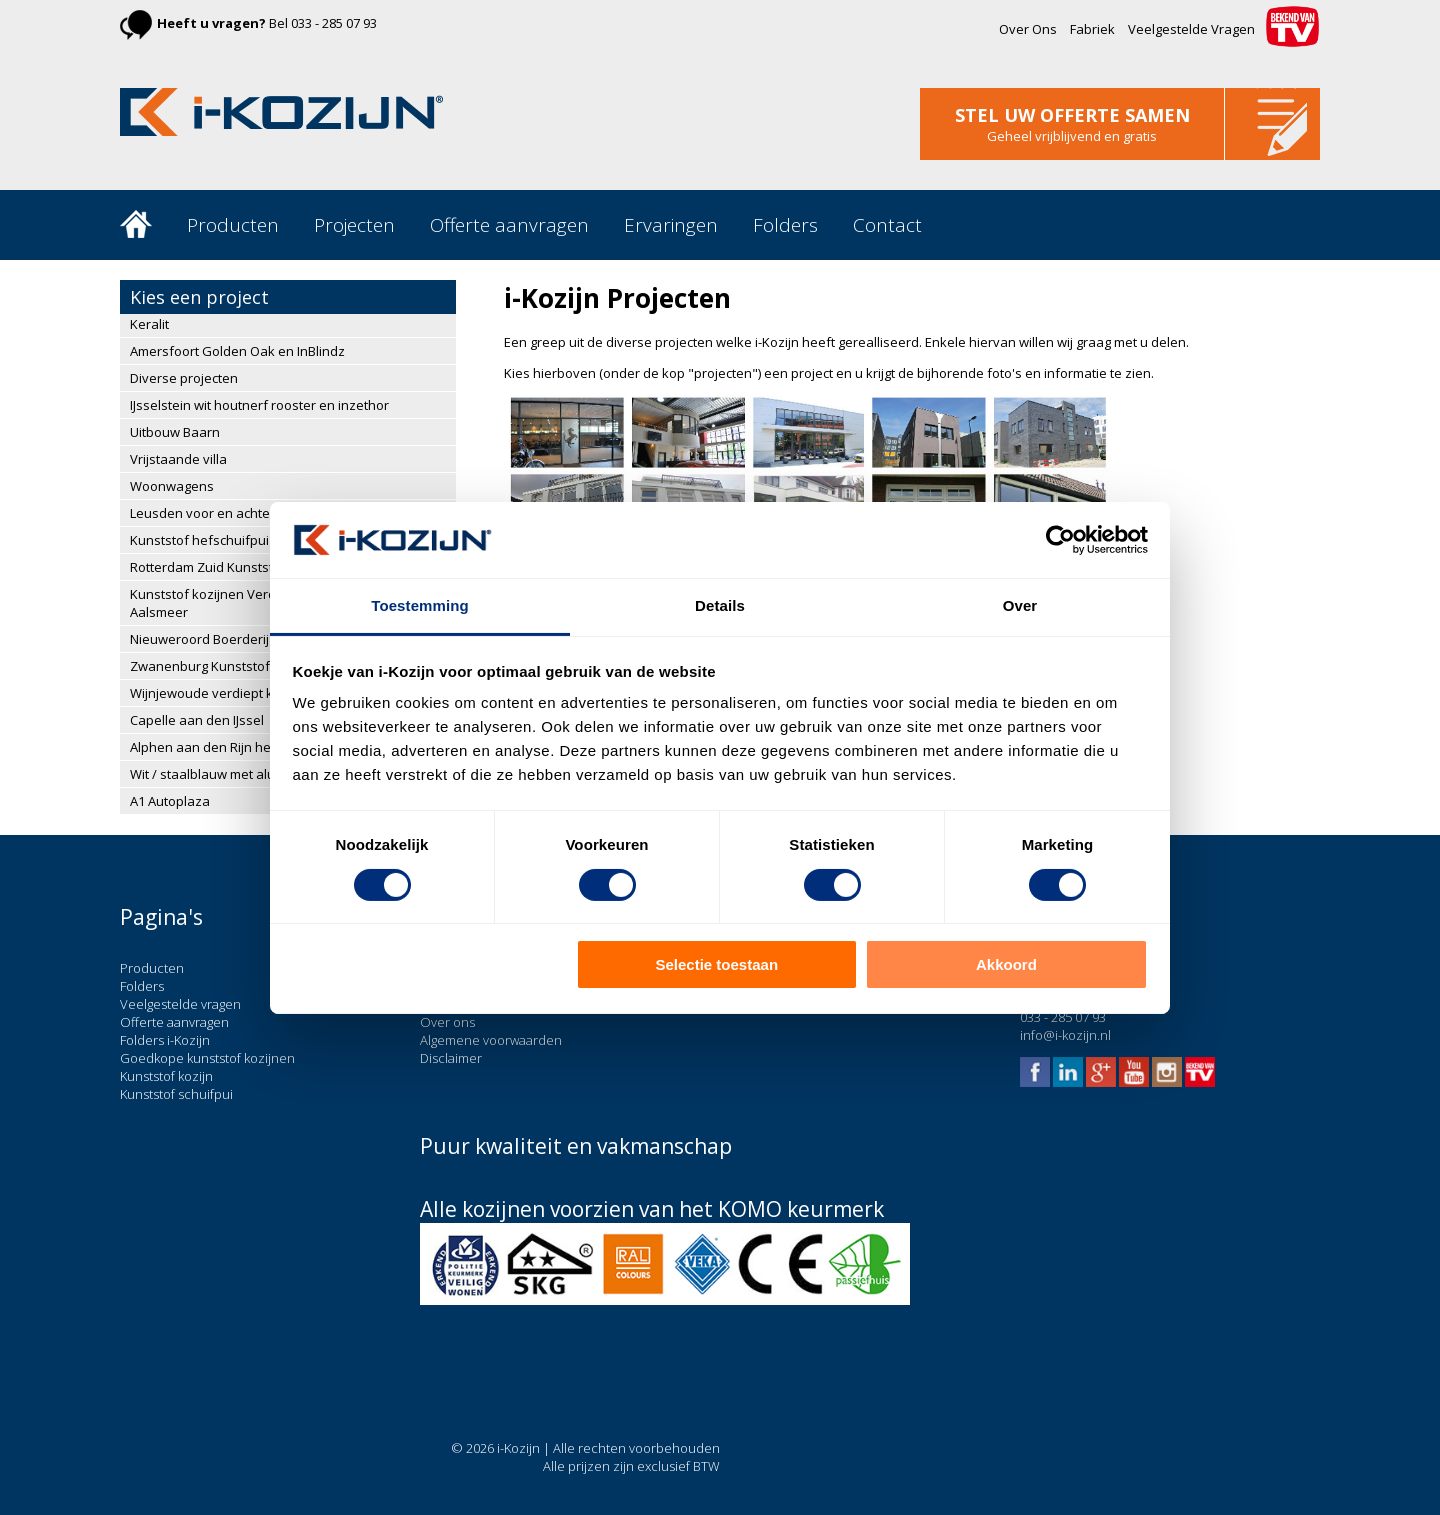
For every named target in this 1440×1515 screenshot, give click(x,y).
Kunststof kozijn (166, 1076)
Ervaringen (671, 225)
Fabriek (1092, 29)
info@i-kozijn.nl (1065, 1035)
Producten (233, 225)
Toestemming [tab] (420, 605)
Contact (887, 225)
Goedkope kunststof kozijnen (207, 1058)
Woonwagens (172, 486)
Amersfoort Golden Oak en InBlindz (237, 351)
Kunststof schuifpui (176, 1094)
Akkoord (1006, 964)
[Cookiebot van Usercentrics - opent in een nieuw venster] (1060, 540)
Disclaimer (451, 1058)
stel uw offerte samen (1072, 115)
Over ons (447, 1022)
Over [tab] (1020, 605)
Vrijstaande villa (178, 459)
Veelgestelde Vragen (1191, 29)
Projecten (354, 225)
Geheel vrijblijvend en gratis (1072, 136)
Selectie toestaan (717, 964)
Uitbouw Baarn (175, 432)
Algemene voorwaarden (491, 1040)
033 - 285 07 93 (334, 23)
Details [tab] (720, 605)
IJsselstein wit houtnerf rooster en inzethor (259, 405)
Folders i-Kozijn (165, 1040)
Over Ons (1028, 29)
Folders (785, 225)
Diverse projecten (184, 378)
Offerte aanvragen (509, 225)
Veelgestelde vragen (180, 1004)
